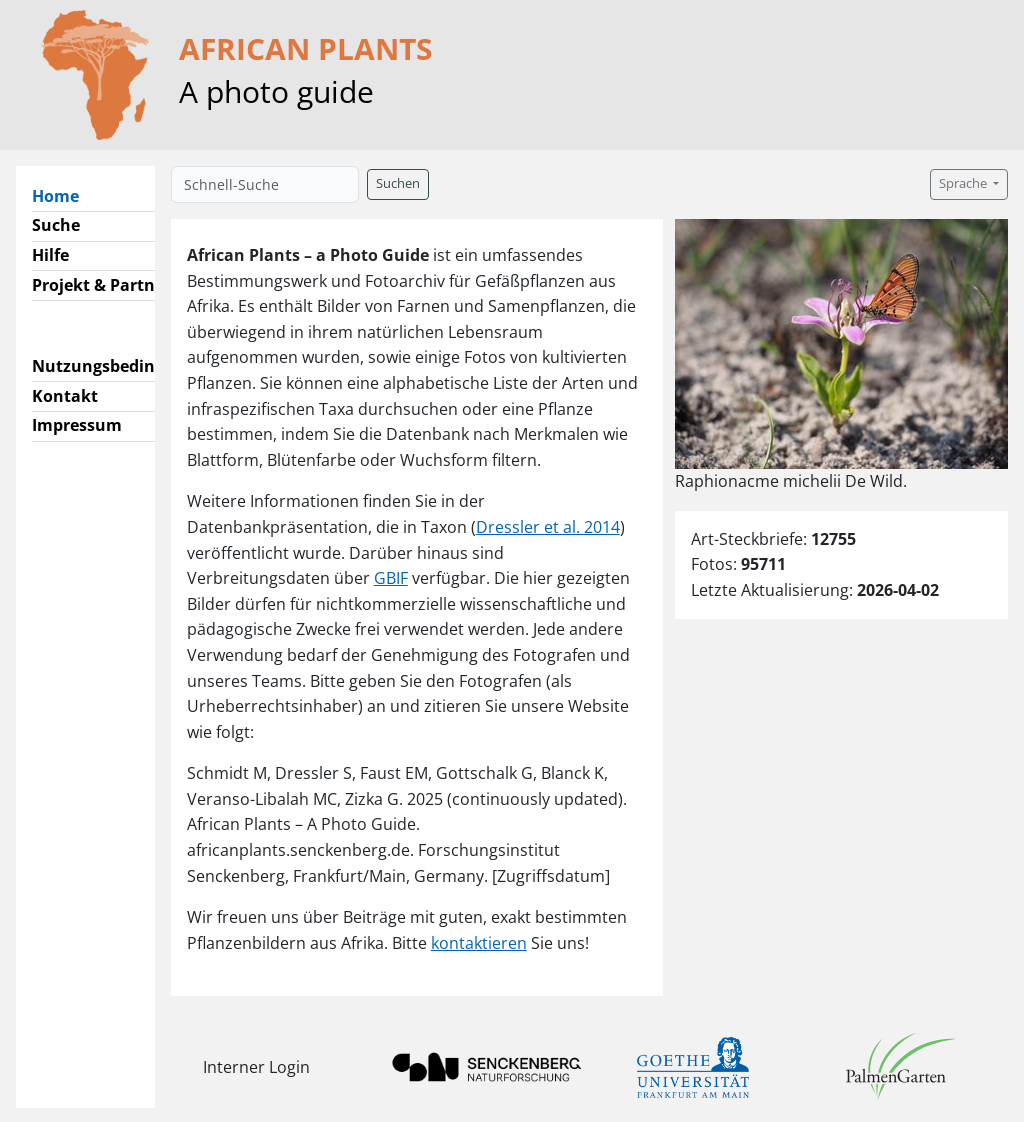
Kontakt (65, 396)
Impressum (77, 425)
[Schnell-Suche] (265, 184)
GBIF (391, 578)
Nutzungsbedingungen (123, 366)
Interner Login (256, 1067)
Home (63, 195)
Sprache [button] (964, 183)
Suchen (398, 183)
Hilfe (50, 255)
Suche (56, 225)
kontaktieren (479, 943)
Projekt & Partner (101, 285)
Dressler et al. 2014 (548, 527)
